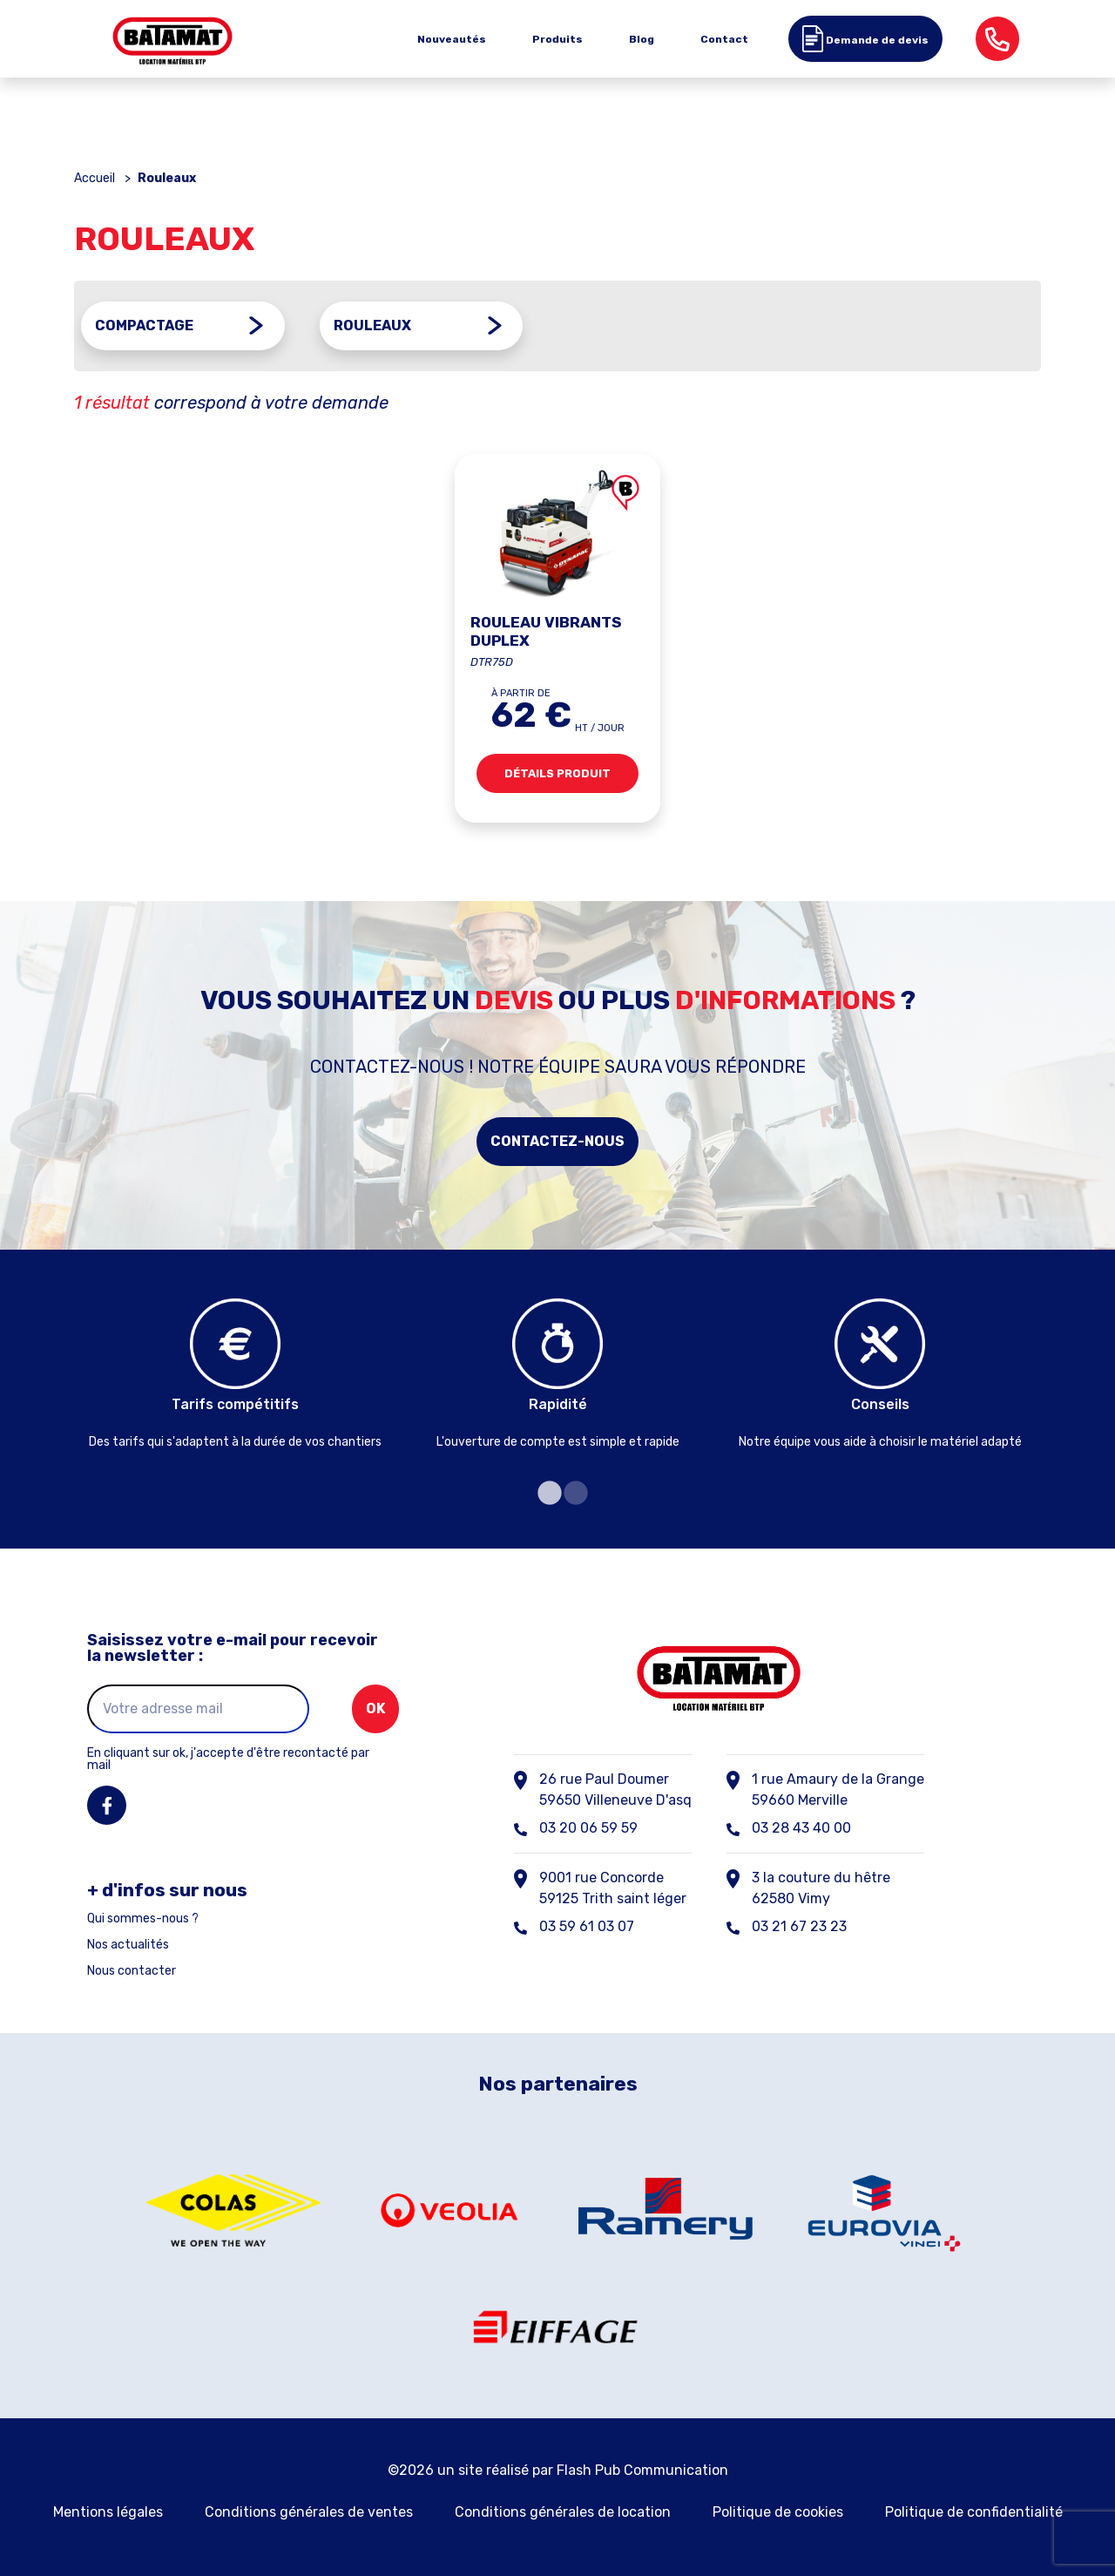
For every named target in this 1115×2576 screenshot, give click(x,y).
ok (375, 1706)
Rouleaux (372, 325)
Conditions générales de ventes (309, 2509)
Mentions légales (108, 2509)
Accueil (94, 178)
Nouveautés (451, 39)
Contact (724, 39)
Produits (557, 39)
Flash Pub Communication (642, 2467)
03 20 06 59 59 (588, 1825)
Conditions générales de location (563, 2509)
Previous (61, 1384)
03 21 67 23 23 (799, 1923)
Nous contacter (131, 1969)
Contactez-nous (557, 1138)
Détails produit (557, 776)
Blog (641, 39)
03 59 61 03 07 (586, 1923)
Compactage (144, 325)
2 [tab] (570, 1491)
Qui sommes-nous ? (143, 1916)
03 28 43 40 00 (801, 1825)
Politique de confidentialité (974, 2509)
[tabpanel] (235, 1375)
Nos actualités (128, 1942)
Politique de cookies (778, 2509)
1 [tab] (544, 1491)
